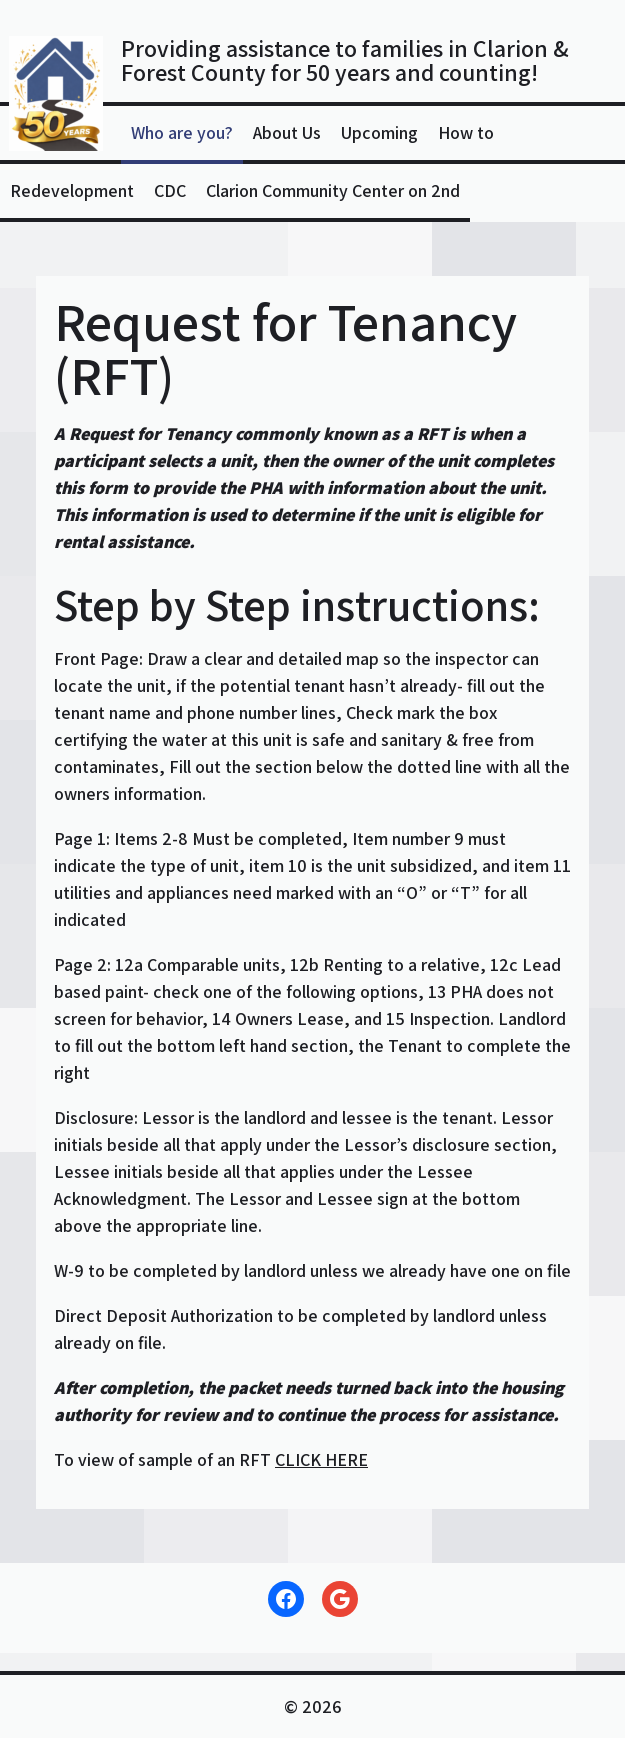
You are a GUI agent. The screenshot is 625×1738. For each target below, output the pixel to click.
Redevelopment (72, 190)
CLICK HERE (321, 1459)
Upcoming (379, 132)
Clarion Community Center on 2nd (333, 190)
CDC (170, 190)
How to (466, 132)
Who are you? (182, 132)
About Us (287, 132)
